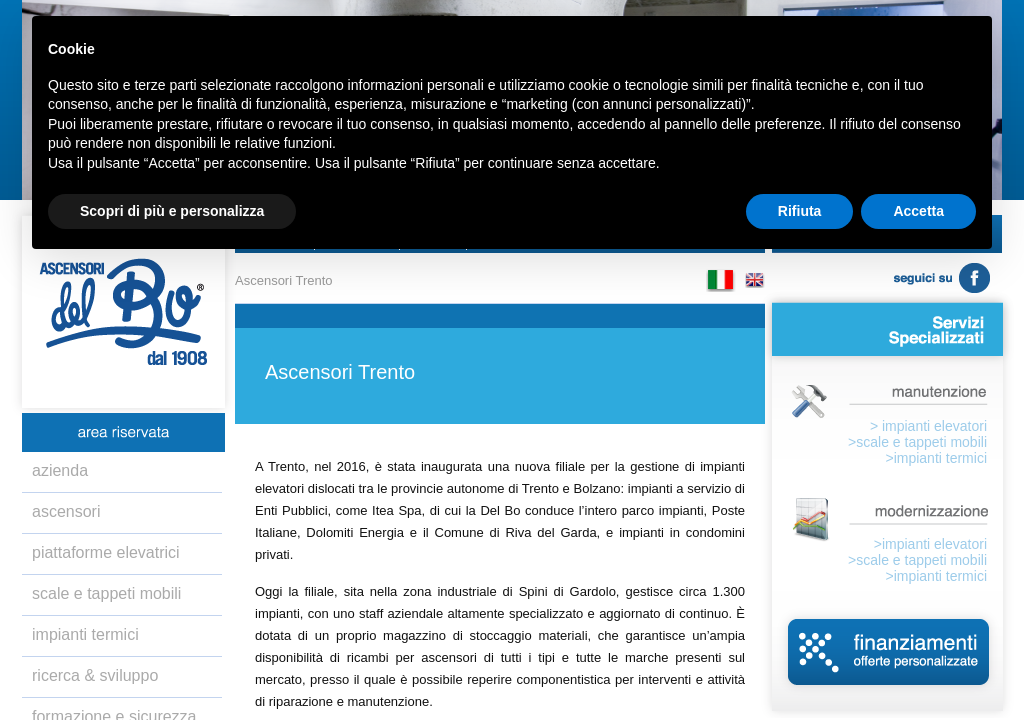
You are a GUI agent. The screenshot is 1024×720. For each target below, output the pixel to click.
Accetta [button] (918, 211)
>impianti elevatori (930, 544)
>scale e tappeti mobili (917, 442)
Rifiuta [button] (800, 211)
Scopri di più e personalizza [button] (172, 211)
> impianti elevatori (928, 426)
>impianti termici (936, 458)
